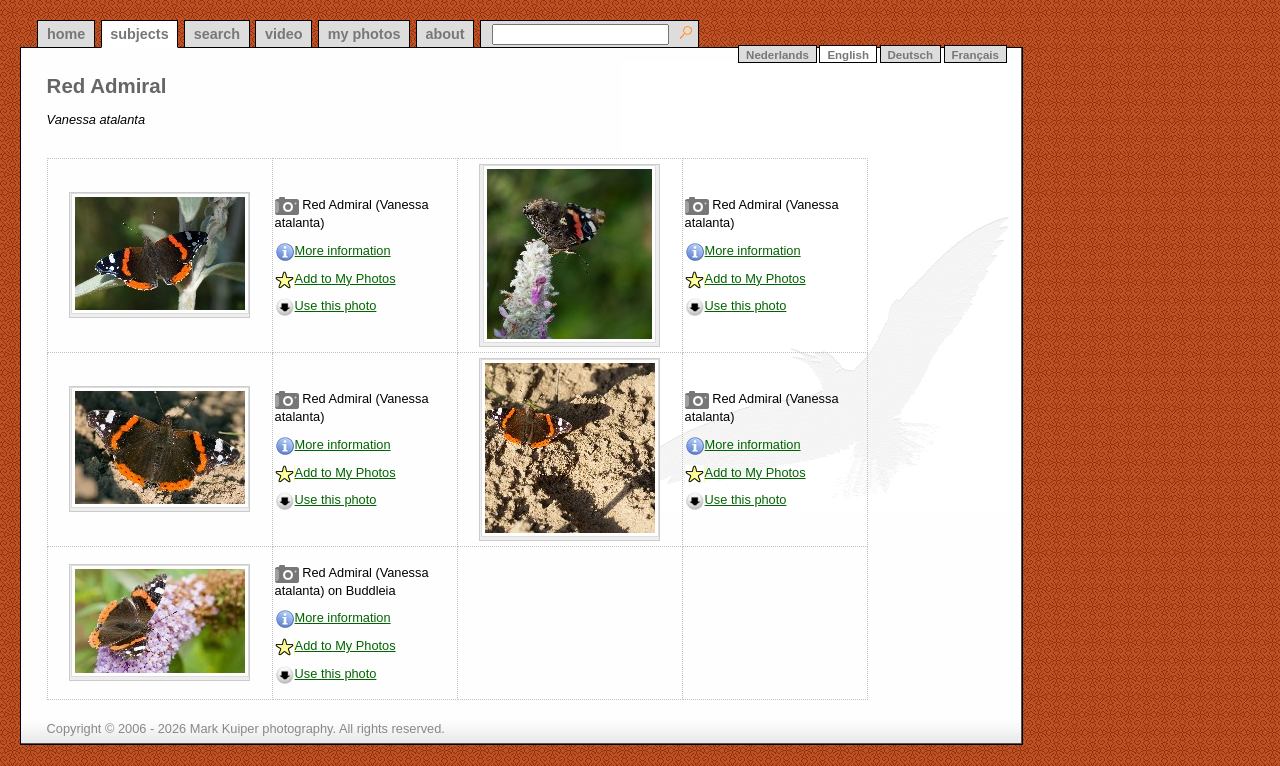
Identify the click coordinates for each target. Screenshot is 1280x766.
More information (343, 250)
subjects (139, 34)
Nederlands (777, 55)
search (217, 34)
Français (975, 55)
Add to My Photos (345, 278)
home (66, 34)
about (444, 34)
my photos (364, 34)
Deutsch (910, 55)
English (848, 55)
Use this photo (336, 305)
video (284, 34)
